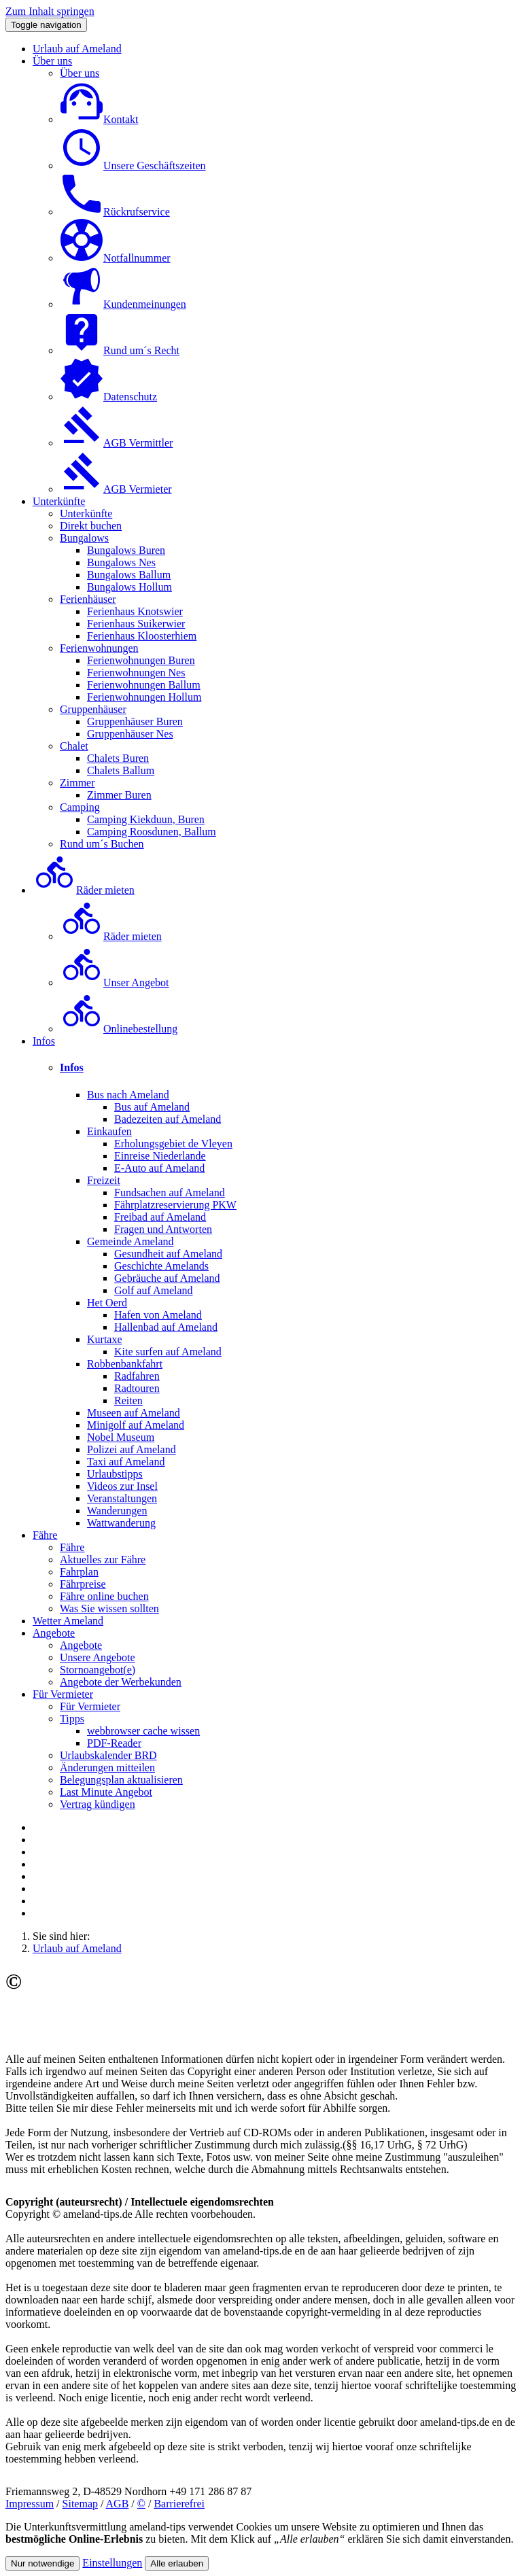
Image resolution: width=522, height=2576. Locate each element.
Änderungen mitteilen (107, 1767)
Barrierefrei (179, 2503)
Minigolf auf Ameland (135, 1425)
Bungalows (84, 538)
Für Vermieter (63, 1694)
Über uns (52, 61)
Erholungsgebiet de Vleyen (173, 1143)
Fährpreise (83, 1584)
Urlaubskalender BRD (108, 1755)
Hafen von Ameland (158, 1315)
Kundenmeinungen (123, 304)
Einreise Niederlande (160, 1156)
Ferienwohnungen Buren (141, 660)
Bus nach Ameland (128, 1094)
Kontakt (99, 119)
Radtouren (137, 1388)
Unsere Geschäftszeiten (133, 165)
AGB (117, 2503)
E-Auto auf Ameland (159, 1168)
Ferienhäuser (88, 599)
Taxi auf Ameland (125, 1461)
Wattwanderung (121, 1523)
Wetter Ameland (68, 1620)
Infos (44, 1041)
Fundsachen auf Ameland (169, 1192)
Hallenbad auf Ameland (166, 1327)
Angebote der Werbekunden (120, 1682)
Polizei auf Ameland (131, 1449)
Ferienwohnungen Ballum (144, 685)
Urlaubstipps (115, 1474)
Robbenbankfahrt (124, 1364)
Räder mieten (84, 890)
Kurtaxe (104, 1339)
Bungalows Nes (121, 562)
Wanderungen (117, 1510)
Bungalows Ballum (129, 574)
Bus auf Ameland (152, 1107)
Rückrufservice (115, 211)
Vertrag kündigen (97, 1804)
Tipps (72, 1718)
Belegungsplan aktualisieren (121, 1780)
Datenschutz (108, 396)
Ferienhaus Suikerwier (136, 623)
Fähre (45, 1535)
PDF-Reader (114, 1743)
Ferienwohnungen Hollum (144, 697)
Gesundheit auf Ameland (168, 1253)
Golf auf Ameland (153, 1290)
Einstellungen (112, 2563)
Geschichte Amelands (161, 1266)
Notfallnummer (115, 258)
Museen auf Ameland (133, 1412)
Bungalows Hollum (129, 587)
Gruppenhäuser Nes (130, 733)
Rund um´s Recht (119, 350)
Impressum (29, 2503)
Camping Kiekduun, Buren (146, 819)
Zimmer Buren (119, 795)
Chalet (74, 746)
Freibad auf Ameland (160, 1217)
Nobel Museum (120, 1437)
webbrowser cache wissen (143, 1731)
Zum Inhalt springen (49, 11)
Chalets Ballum (120, 770)
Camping (80, 807)
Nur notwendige (42, 2563)
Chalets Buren (118, 758)
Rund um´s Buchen (102, 844)
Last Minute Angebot (106, 1792)
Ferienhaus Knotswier (135, 611)
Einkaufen (109, 1131)
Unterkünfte (59, 501)
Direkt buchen (91, 526)
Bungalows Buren (126, 550)
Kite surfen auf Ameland (168, 1351)
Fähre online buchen (104, 1596)
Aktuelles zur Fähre (102, 1559)
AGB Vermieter (116, 489)
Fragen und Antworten (163, 1229)
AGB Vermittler (116, 443)
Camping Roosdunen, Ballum (151, 831)
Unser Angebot (114, 982)
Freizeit (103, 1180)
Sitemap (80, 2503)
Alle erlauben (176, 2563)
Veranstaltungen (122, 1498)
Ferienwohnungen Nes (136, 672)
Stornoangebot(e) (97, 1669)
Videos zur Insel (122, 1486)
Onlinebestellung (118, 1028)
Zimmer (77, 782)
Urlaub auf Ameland (77, 48)
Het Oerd (107, 1302)
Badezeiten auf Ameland (167, 1119)
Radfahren (137, 1376)
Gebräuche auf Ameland (167, 1278)
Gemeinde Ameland (130, 1241)
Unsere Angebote (97, 1657)
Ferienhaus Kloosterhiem (141, 636)
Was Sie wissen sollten (109, 1608)
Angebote (54, 1633)
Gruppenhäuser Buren (135, 721)
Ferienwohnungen (99, 648)
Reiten (128, 1400)
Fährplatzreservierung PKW (175, 1205)
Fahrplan (79, 1572)
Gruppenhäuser (93, 709)
